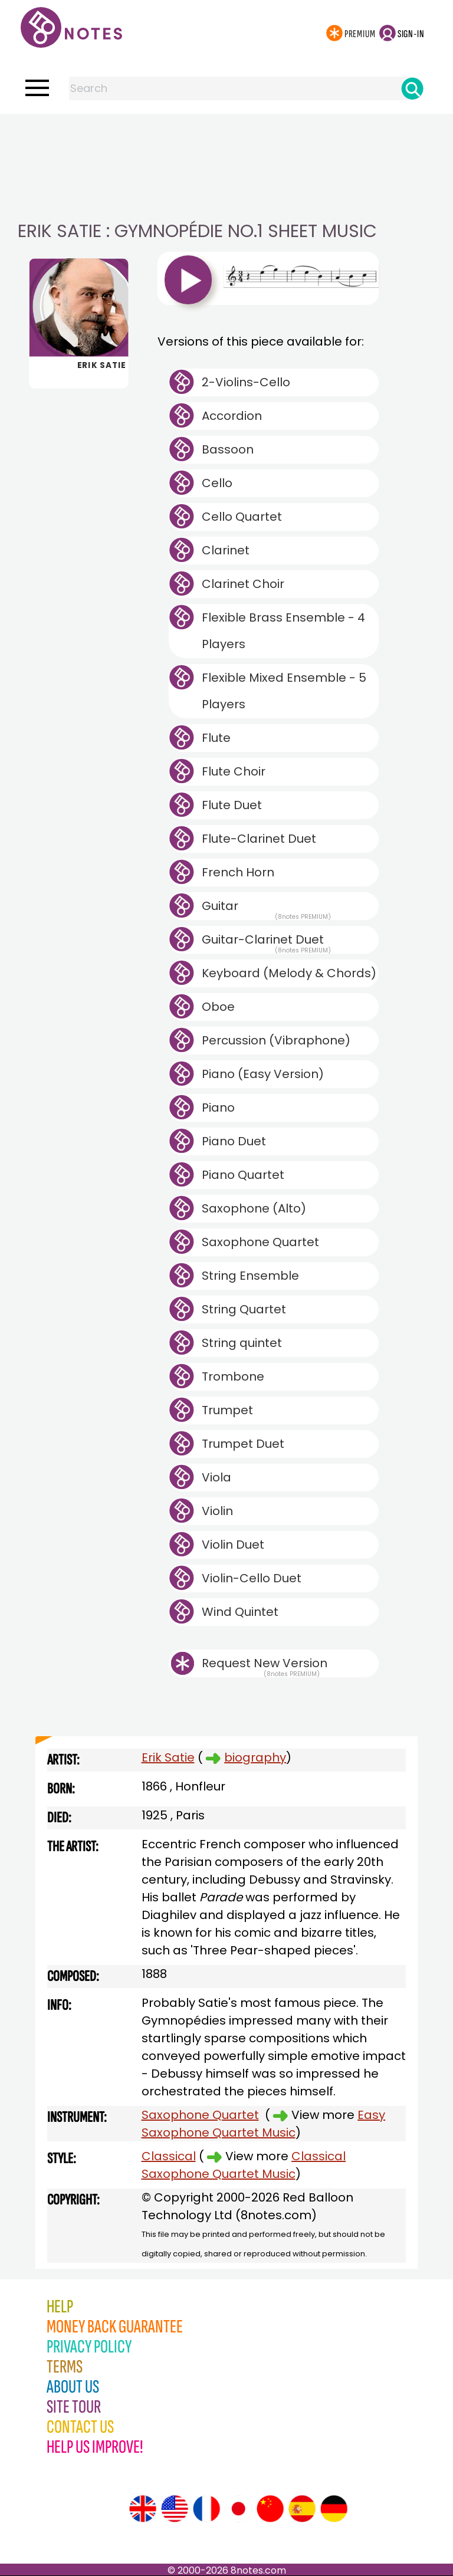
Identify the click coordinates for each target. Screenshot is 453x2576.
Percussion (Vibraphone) (276, 1040)
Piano (218, 1107)
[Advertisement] (226, 137)
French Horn (238, 872)
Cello (217, 483)
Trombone (233, 1376)
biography (255, 1757)
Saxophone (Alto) (254, 1208)
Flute (216, 738)
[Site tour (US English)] (174, 2509)
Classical (169, 2156)
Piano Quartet (243, 1175)
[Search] (412, 88)
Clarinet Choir (243, 584)
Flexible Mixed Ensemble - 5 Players (284, 690)
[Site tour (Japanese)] (238, 2509)
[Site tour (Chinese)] (270, 2509)
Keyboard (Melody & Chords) (289, 973)
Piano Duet (234, 1141)
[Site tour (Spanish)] (302, 2509)
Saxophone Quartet (260, 1242)
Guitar (266, 909)
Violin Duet (233, 1544)
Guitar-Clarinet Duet (266, 942)
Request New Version (264, 1663)
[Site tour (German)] (334, 2509)
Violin (217, 1511)
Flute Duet (232, 805)
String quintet (242, 1343)
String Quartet (244, 1309)
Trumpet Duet (243, 1443)
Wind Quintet (240, 1612)
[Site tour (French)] (206, 2509)
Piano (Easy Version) (263, 1074)
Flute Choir (233, 771)
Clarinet (226, 550)
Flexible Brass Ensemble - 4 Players (283, 630)
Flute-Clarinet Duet (259, 838)
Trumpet (227, 1410)
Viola (216, 1477)
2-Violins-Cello (246, 382)
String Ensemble (250, 1275)
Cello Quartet (242, 516)
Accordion (232, 416)
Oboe (218, 1006)
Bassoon (228, 449)
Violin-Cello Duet (251, 1578)
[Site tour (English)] (142, 2509)
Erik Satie (168, 1757)
